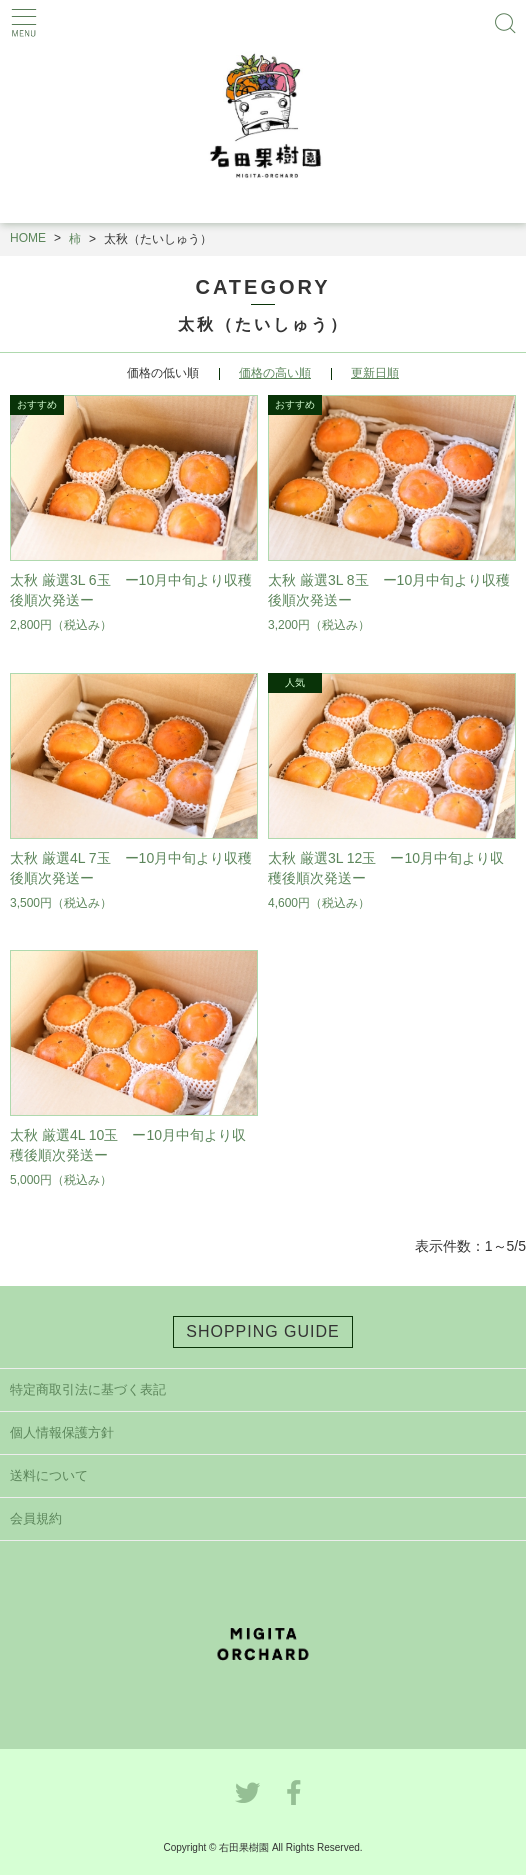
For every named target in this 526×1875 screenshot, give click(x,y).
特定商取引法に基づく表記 (88, 1389)
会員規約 (36, 1518)
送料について (49, 1475)
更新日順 (375, 373)
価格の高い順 (275, 373)
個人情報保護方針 (62, 1432)
